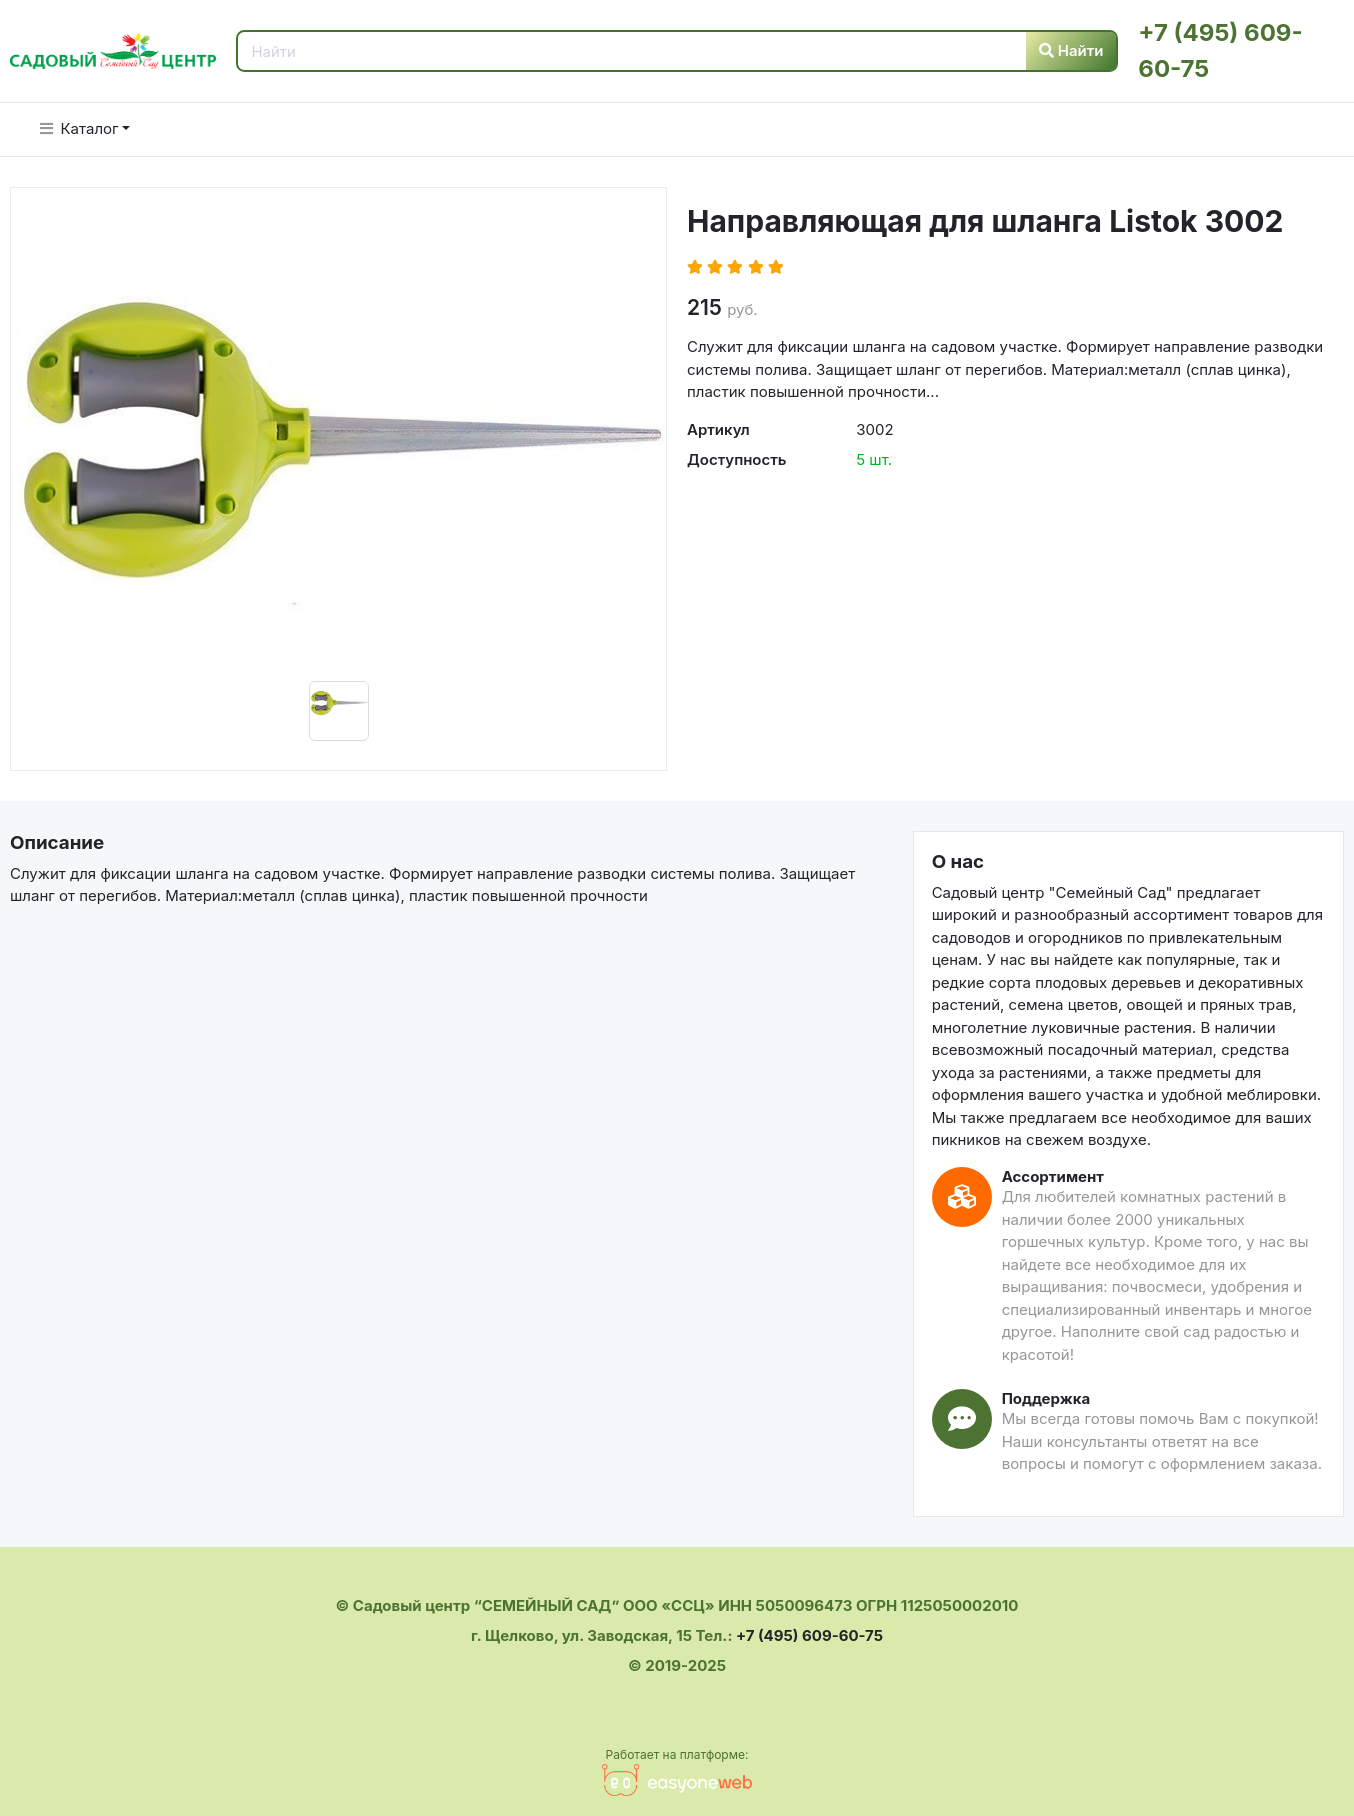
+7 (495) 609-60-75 (809, 1635)
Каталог (79, 128)
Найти (1071, 50)
